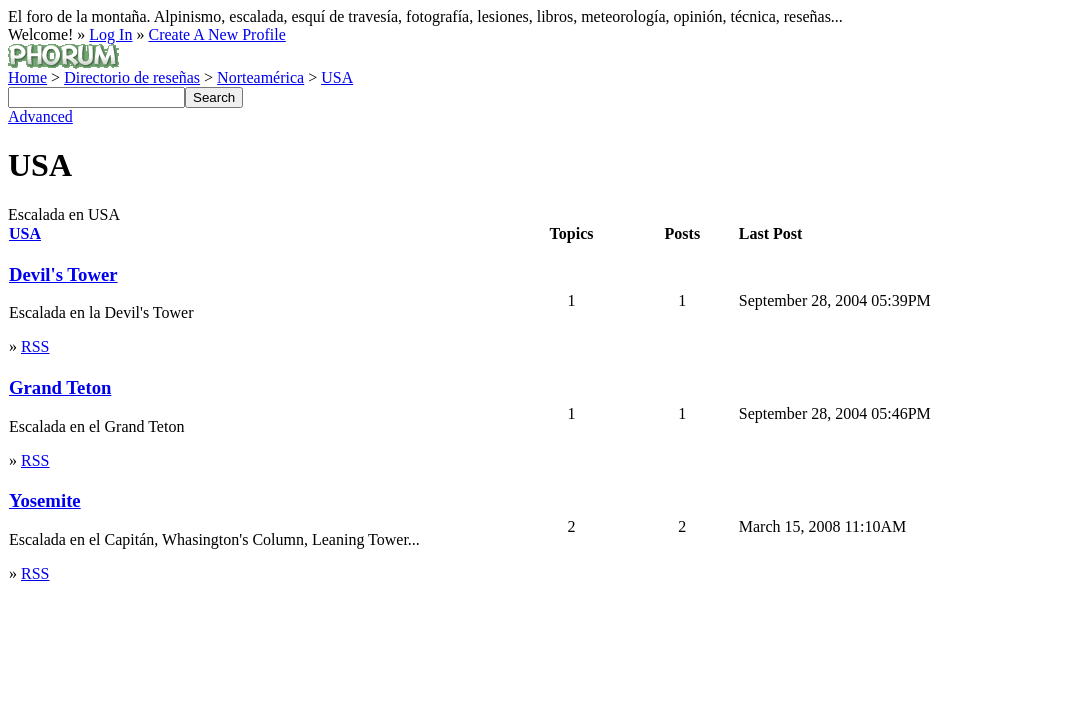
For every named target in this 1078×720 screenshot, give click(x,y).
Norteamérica (260, 77)
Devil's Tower (63, 274)
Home (27, 77)
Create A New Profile (216, 34)
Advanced (40, 116)
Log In (110, 34)
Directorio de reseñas (132, 77)
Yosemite (45, 500)
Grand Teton (60, 387)
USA (337, 77)
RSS (35, 346)
